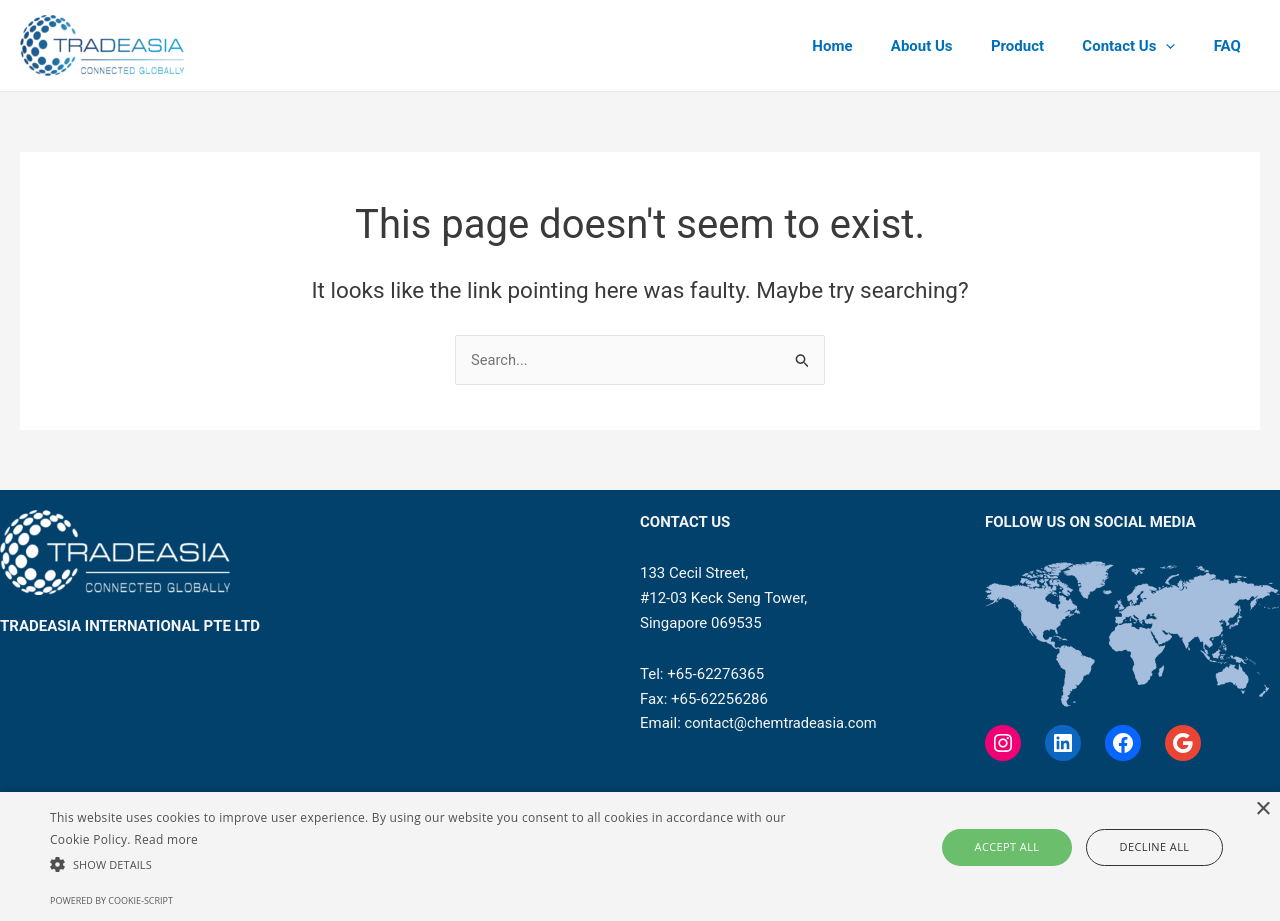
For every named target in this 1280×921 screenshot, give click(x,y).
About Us (951, 46)
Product (1038, 46)
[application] (1178, 46)
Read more (166, 839)
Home (870, 46)
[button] (433, 865)
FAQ (1231, 46)
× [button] (1262, 809)
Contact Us (1141, 46)
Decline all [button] (1141, 846)
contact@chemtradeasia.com (783, 724)
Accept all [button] (1022, 846)
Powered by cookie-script (111, 900)
